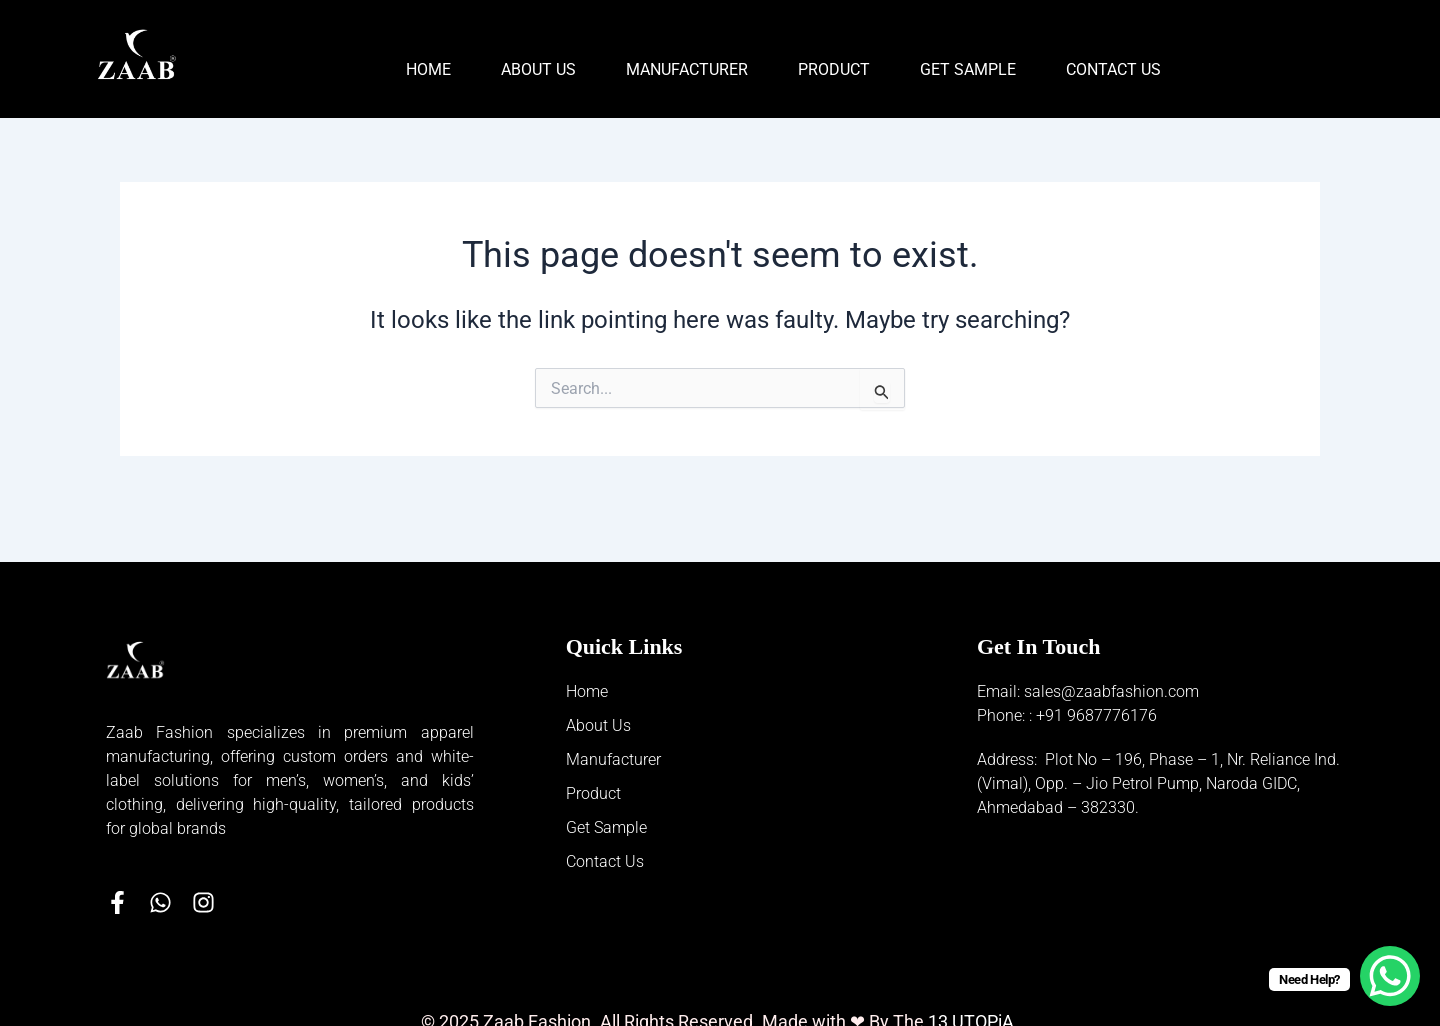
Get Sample (968, 69)
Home (428, 69)
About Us (538, 69)
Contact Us (1113, 69)
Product (834, 69)
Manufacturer (687, 69)
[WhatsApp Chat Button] (1390, 976)
